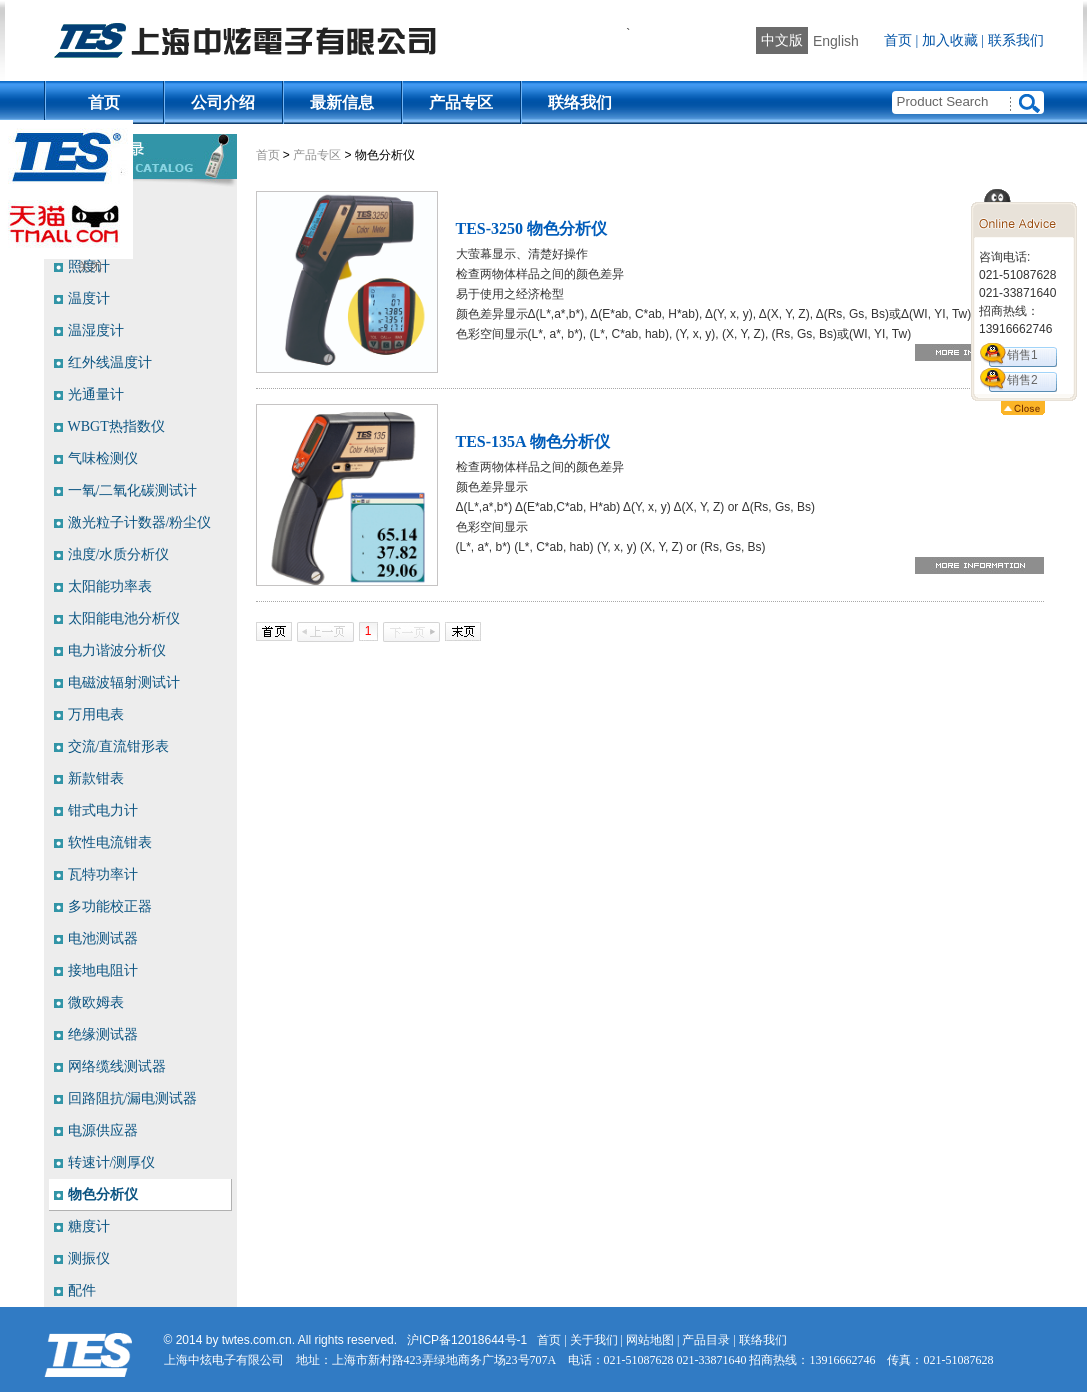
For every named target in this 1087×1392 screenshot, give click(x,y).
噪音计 (89, 202)
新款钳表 (96, 778)
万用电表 (96, 714)
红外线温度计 (110, 362)
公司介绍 (223, 102)
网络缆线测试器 (117, 1066)
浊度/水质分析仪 (119, 554)
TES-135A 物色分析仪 (533, 441)
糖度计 (89, 1226)
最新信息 (342, 102)
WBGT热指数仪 (116, 426)
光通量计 (96, 394)
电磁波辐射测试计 (124, 682)
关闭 (90, 267)
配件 (82, 1290)
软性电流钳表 (110, 842)
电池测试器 (103, 938)
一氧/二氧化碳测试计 (133, 490)
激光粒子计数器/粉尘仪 (140, 522)
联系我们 (1016, 40)
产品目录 (706, 1340)
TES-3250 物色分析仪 (532, 228)
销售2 (1022, 380)
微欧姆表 (96, 1002)
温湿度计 (96, 330)
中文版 (782, 40)
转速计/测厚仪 (112, 1162)
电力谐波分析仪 (117, 650)
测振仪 (89, 1258)
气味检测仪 (103, 458)
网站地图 (650, 1340)
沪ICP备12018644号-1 (467, 1340)
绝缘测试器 (103, 1034)
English (836, 41)
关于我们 (594, 1340)
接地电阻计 (103, 970)
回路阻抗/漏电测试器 (133, 1098)
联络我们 (580, 102)
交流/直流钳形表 (119, 746)
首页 (898, 40)
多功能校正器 (110, 906)
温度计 (89, 298)
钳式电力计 (103, 810)
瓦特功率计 (103, 874)
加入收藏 (950, 40)
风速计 (89, 234)
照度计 (89, 266)
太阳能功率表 (110, 586)
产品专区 (461, 102)
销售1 (1022, 355)
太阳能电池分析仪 (124, 618)
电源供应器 (103, 1130)
